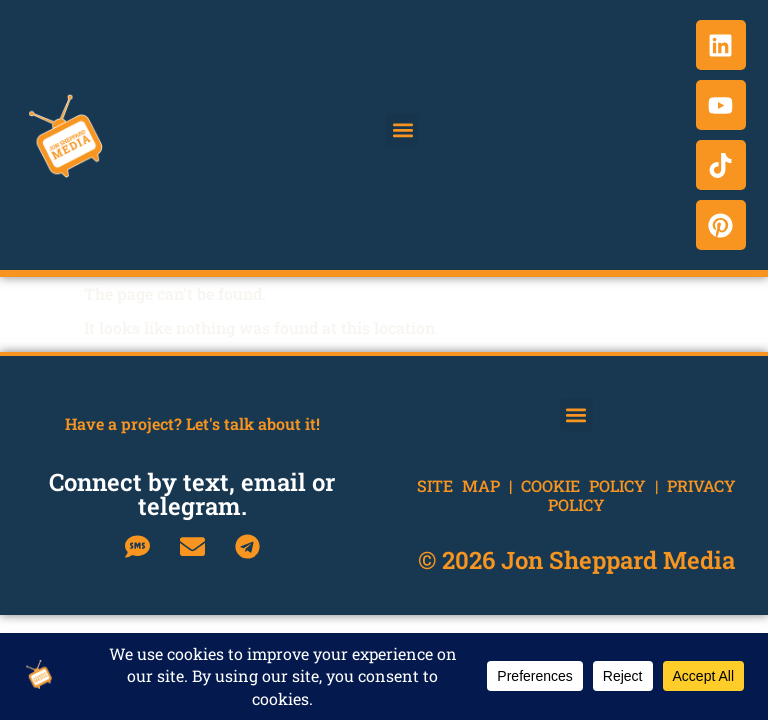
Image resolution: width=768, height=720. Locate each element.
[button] (402, 130)
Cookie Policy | (594, 485)
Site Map (458, 485)
